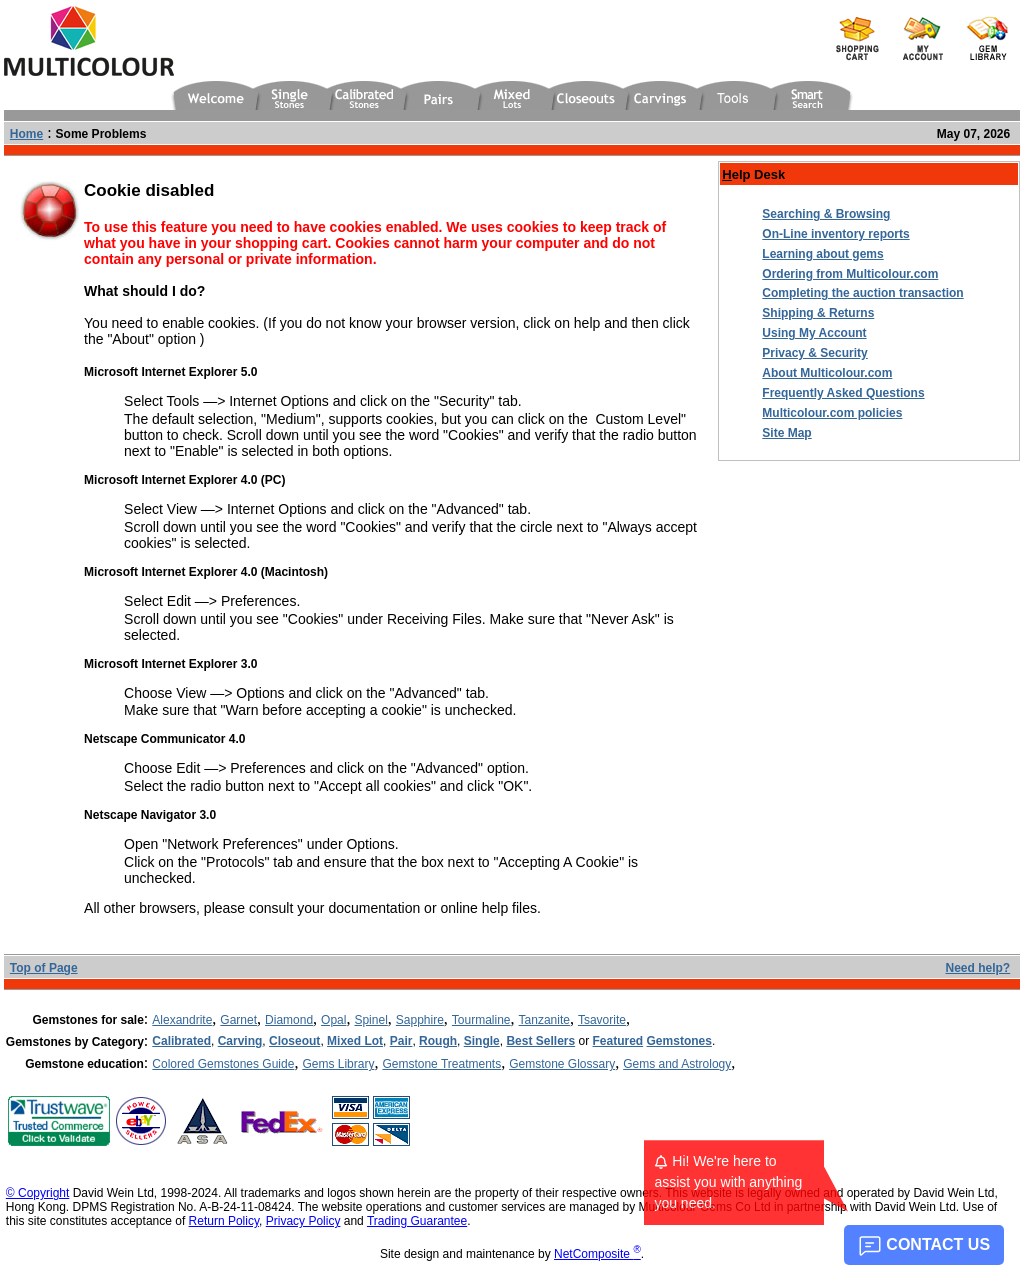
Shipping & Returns (818, 313)
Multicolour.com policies (832, 413)
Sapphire (420, 1020)
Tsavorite (602, 1020)
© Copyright (38, 1193)
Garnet (238, 1020)
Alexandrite (182, 1020)
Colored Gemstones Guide (223, 1064)
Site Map (786, 433)
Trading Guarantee (417, 1221)
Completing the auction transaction (862, 293)
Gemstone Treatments (441, 1064)
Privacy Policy (303, 1221)
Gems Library (338, 1064)
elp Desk (753, 174)
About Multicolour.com (827, 373)
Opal (333, 1020)
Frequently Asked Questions (843, 393)
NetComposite (597, 1254)
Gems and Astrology (677, 1064)
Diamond (289, 1020)
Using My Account (814, 333)
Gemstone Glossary (562, 1064)
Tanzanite (544, 1020)
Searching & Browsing (826, 214)
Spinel (370, 1020)
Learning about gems (822, 254)
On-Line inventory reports (835, 234)
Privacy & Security (814, 353)
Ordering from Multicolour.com (850, 274)
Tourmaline (481, 1020)
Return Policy (224, 1221)
